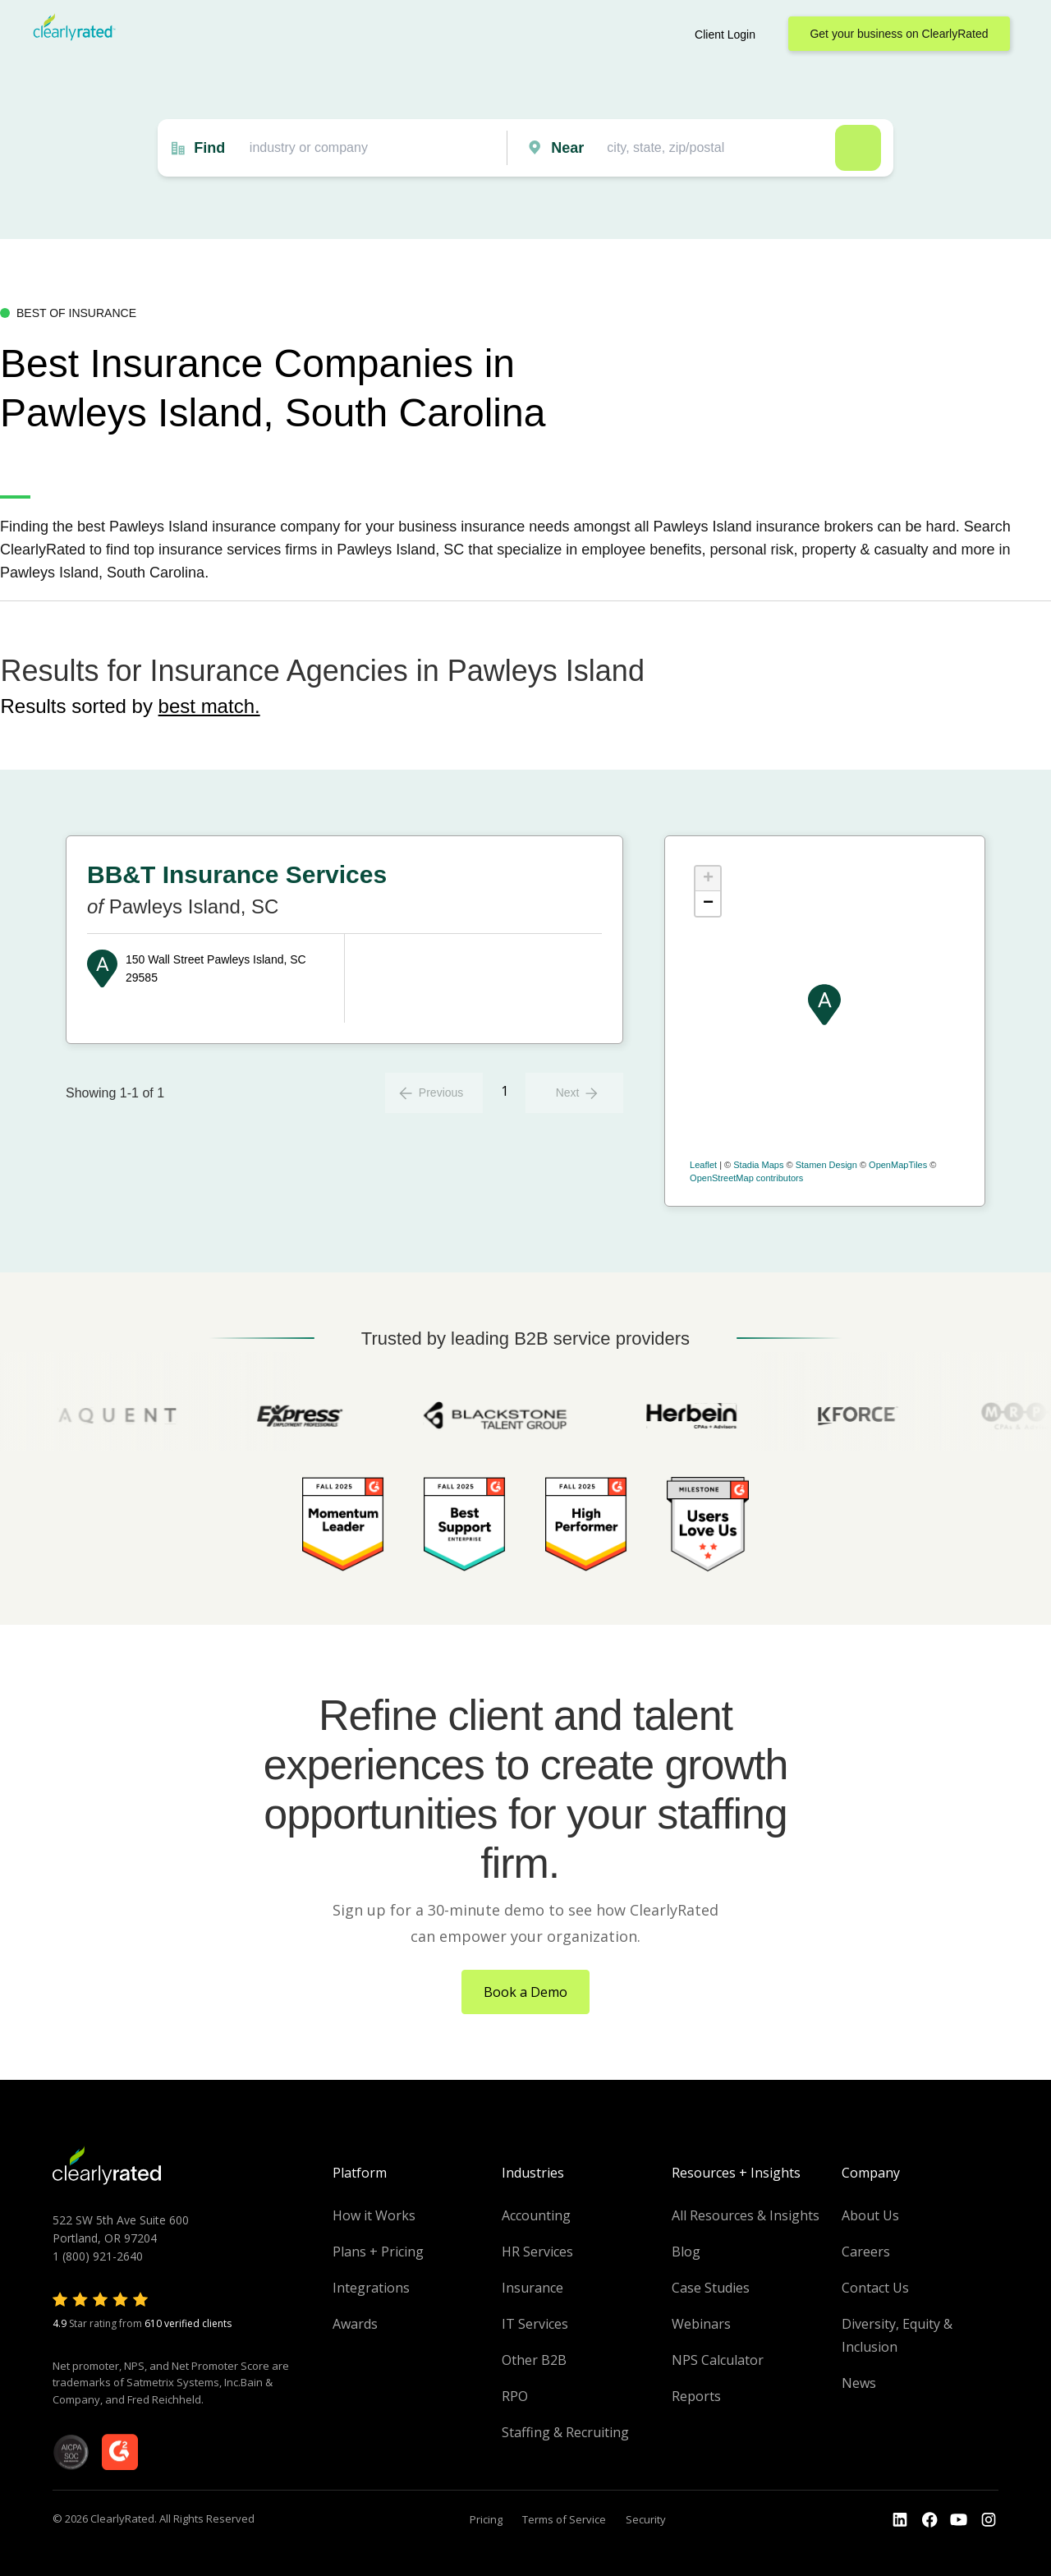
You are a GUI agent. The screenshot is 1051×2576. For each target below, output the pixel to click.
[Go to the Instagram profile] (988, 2520)
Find (209, 148)
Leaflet (703, 1165)
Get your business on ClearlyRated (899, 33)
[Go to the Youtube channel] (959, 2520)
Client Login (725, 34)
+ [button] (708, 879)
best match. (209, 706)
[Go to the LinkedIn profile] (900, 2520)
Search (858, 148)
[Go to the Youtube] (929, 2520)
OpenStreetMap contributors (746, 1178)
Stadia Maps (758, 1165)
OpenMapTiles (898, 1165)
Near (567, 148)
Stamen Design (826, 1165)
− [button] (708, 903)
